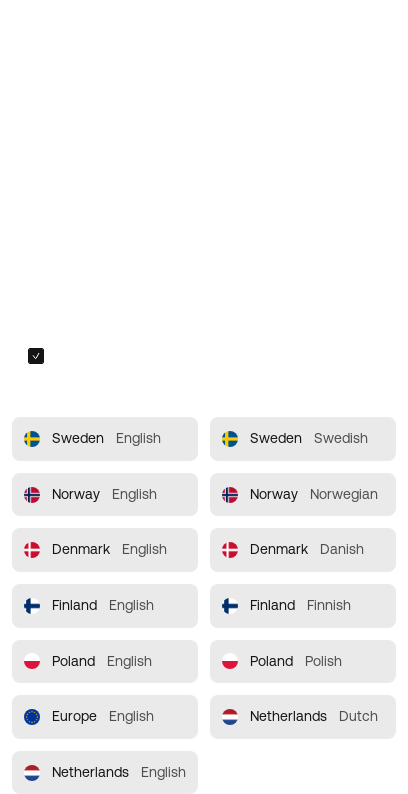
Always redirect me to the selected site (175, 356)
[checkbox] (36, 356)
